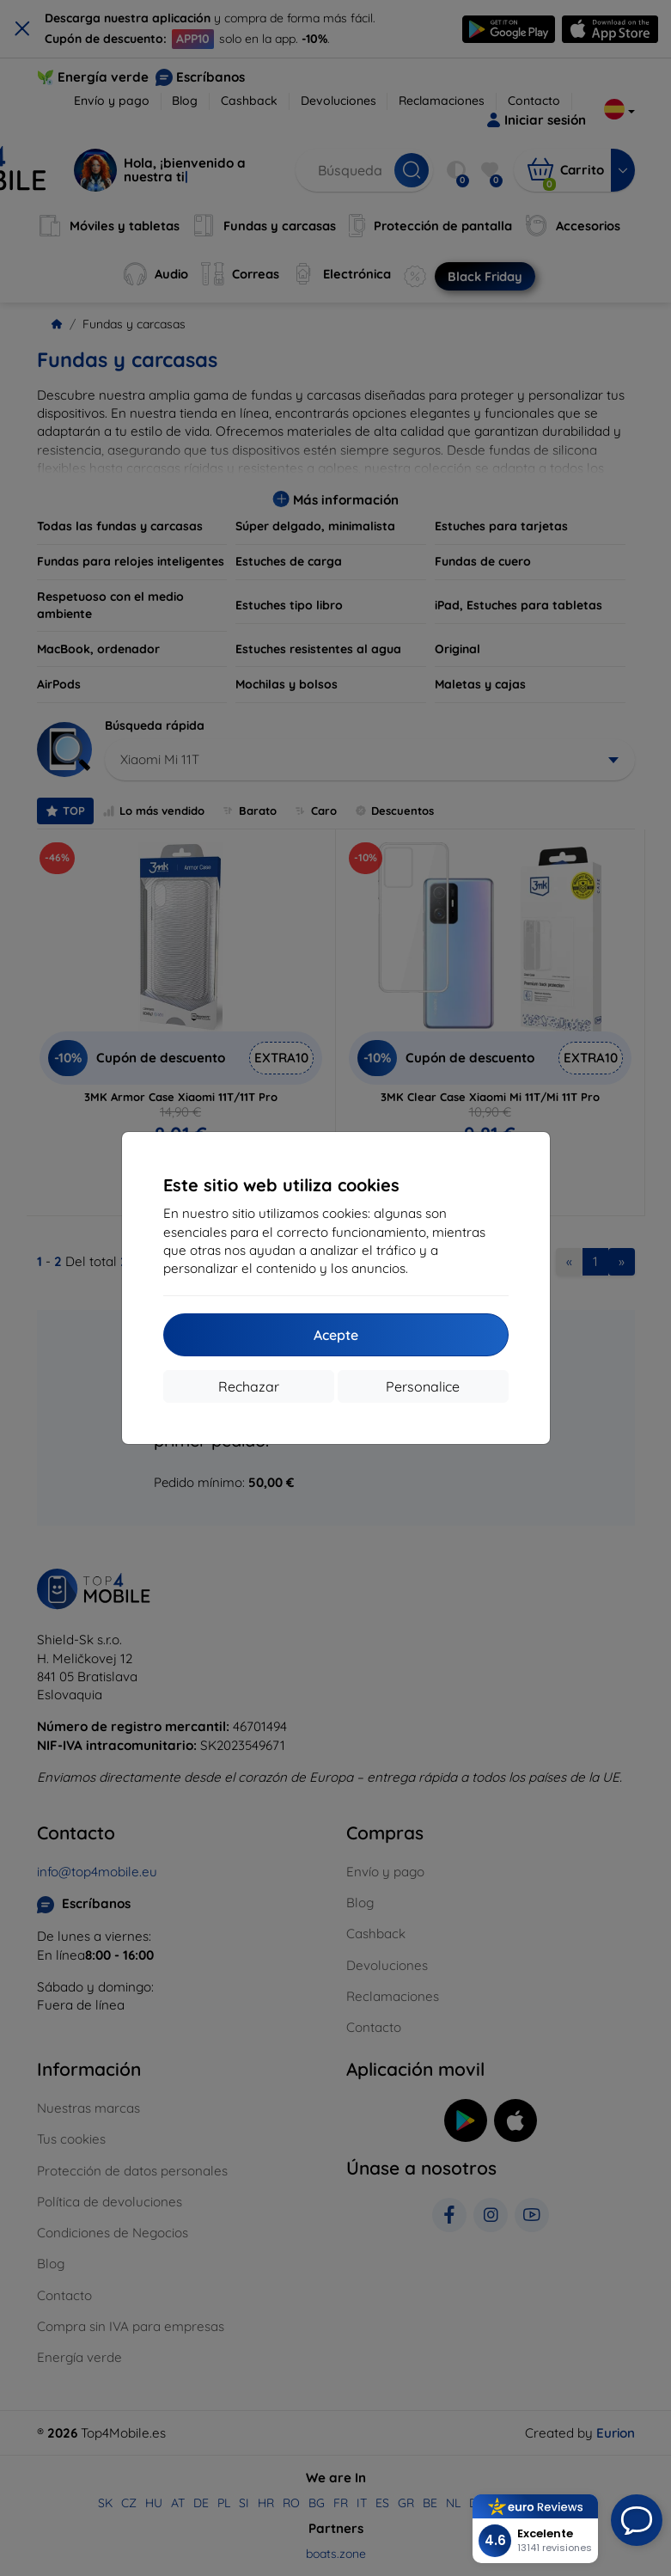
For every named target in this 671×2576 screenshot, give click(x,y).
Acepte (336, 1334)
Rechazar (248, 1386)
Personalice (423, 1386)
